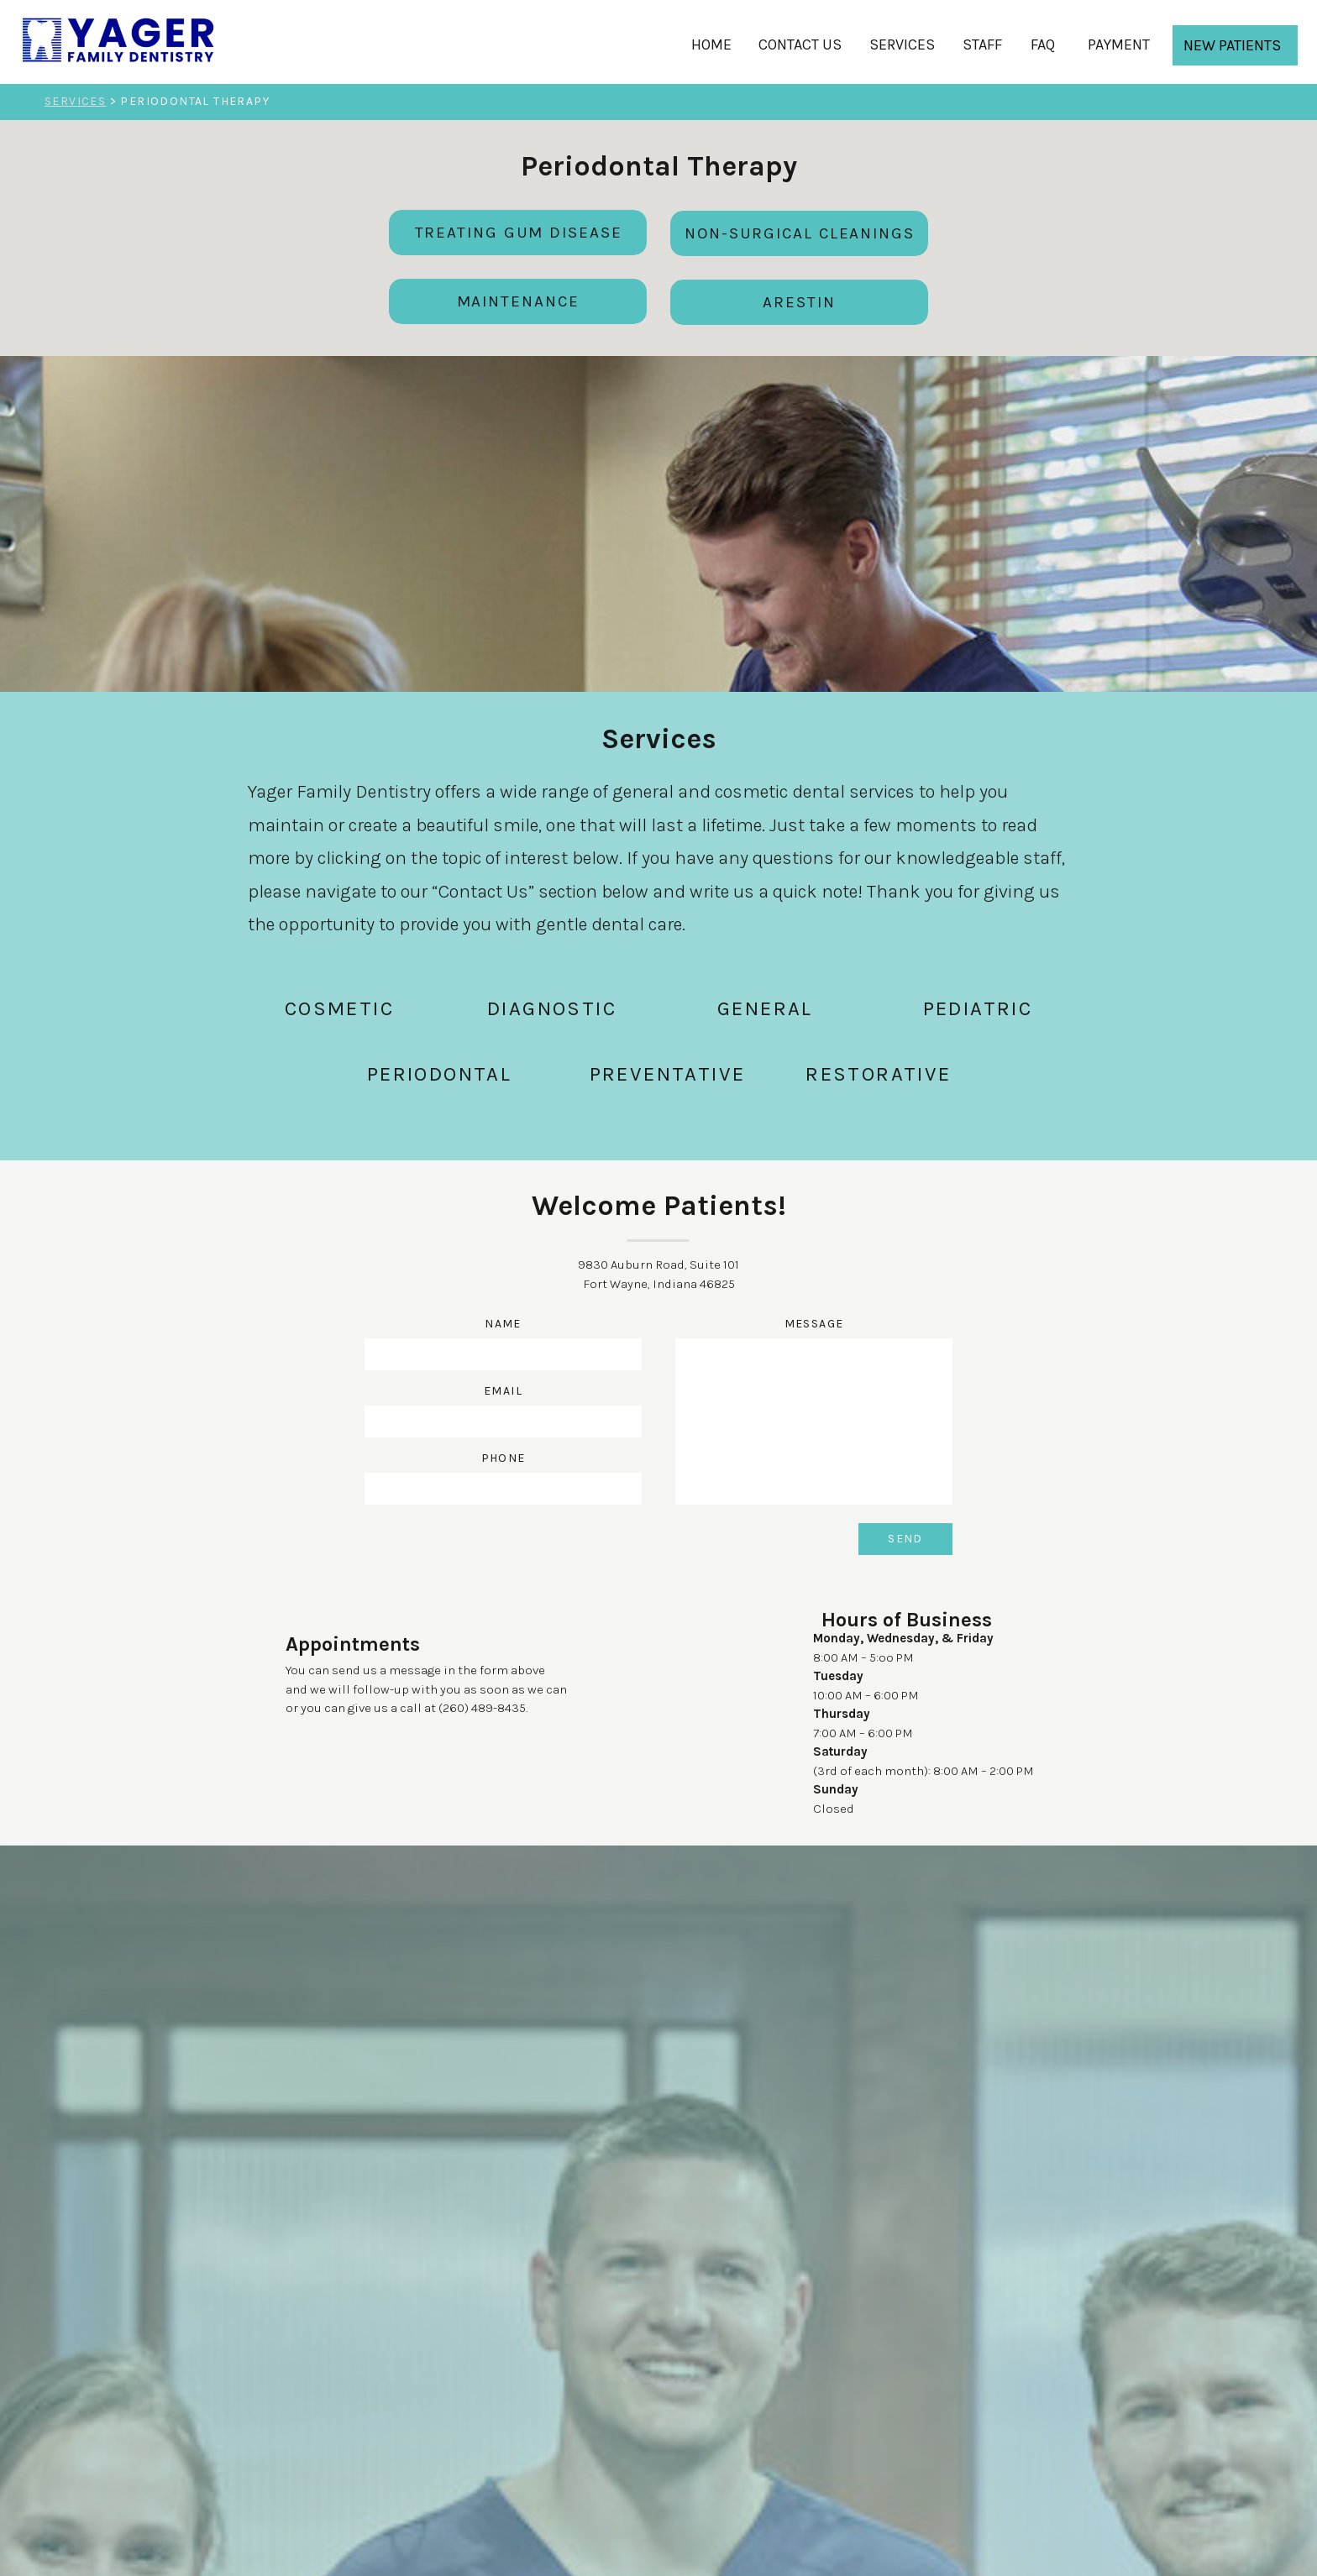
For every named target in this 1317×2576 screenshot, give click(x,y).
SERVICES (75, 101)
